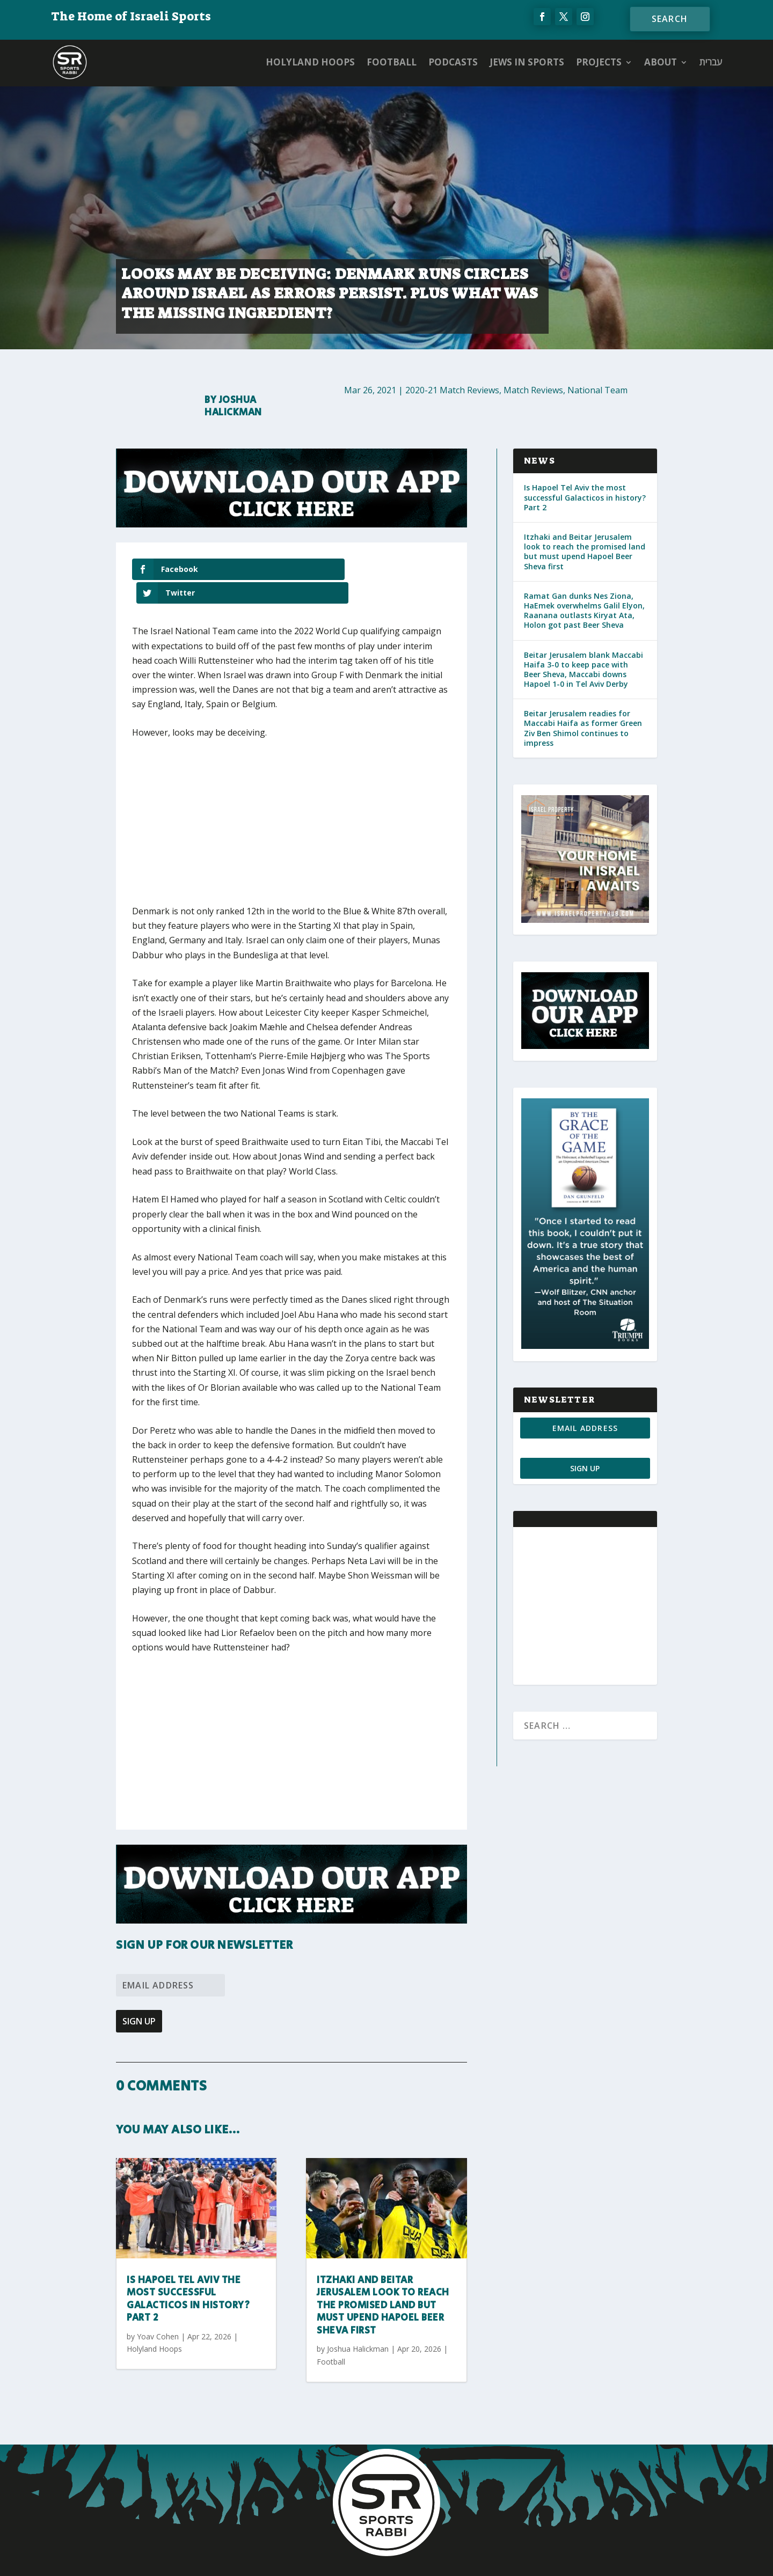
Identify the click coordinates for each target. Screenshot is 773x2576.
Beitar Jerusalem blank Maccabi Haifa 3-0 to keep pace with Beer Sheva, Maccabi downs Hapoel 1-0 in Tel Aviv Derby (583, 669)
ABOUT (660, 62)
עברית (710, 62)
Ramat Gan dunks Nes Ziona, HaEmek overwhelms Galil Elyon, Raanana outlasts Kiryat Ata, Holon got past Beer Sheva (584, 610)
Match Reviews (533, 390)
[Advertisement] (290, 805)
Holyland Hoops (310, 62)
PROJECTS (599, 62)
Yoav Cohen (158, 2313)
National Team (597, 390)
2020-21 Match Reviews (452, 390)
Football (392, 62)
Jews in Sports (527, 62)
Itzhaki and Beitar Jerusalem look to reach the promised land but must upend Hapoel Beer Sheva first (383, 2282)
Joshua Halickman (233, 406)
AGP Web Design (450, 2558)
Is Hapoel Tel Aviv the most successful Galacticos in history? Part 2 (188, 2275)
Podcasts (453, 62)
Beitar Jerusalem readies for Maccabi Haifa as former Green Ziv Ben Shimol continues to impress (583, 728)
